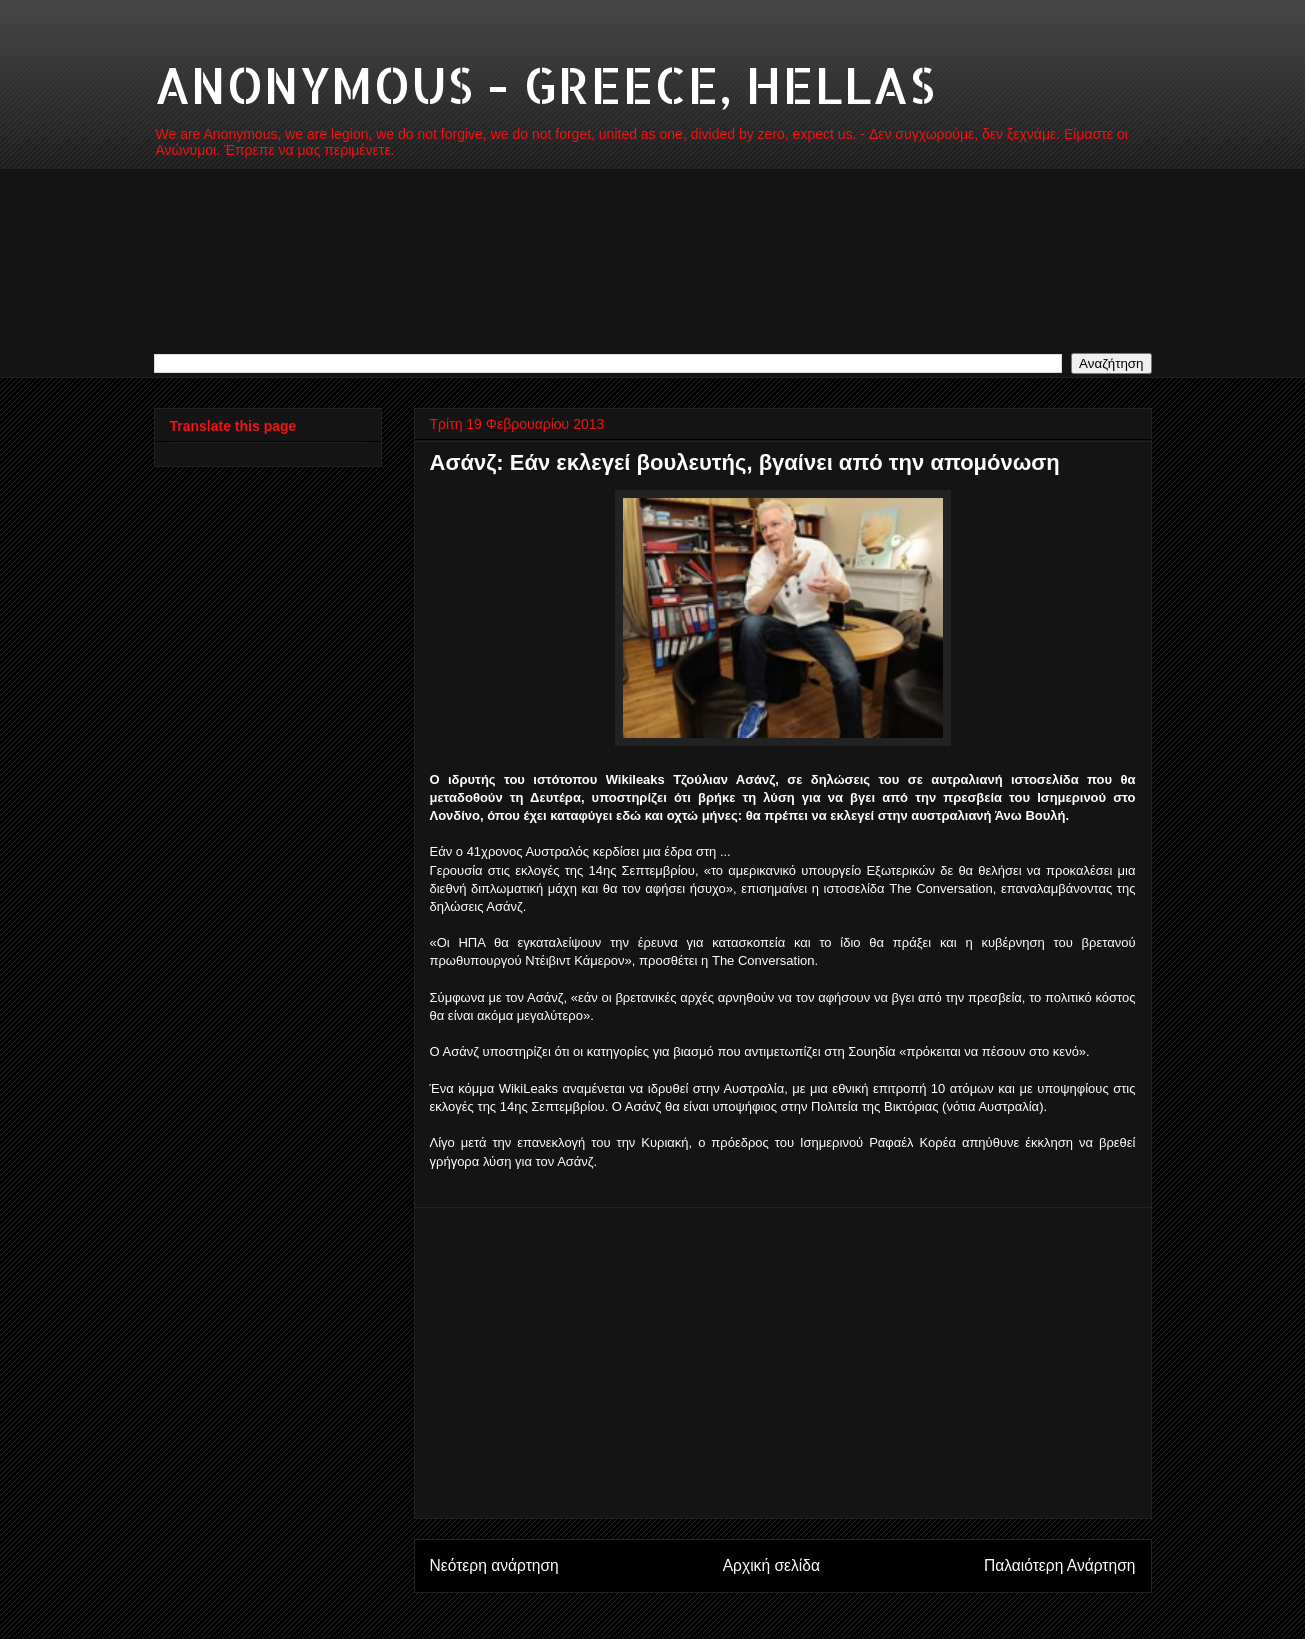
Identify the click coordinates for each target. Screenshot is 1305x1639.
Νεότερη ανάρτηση (494, 1565)
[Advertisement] (783, 1363)
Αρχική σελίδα (771, 1565)
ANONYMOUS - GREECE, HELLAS (544, 84)
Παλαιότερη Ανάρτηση (1060, 1565)
